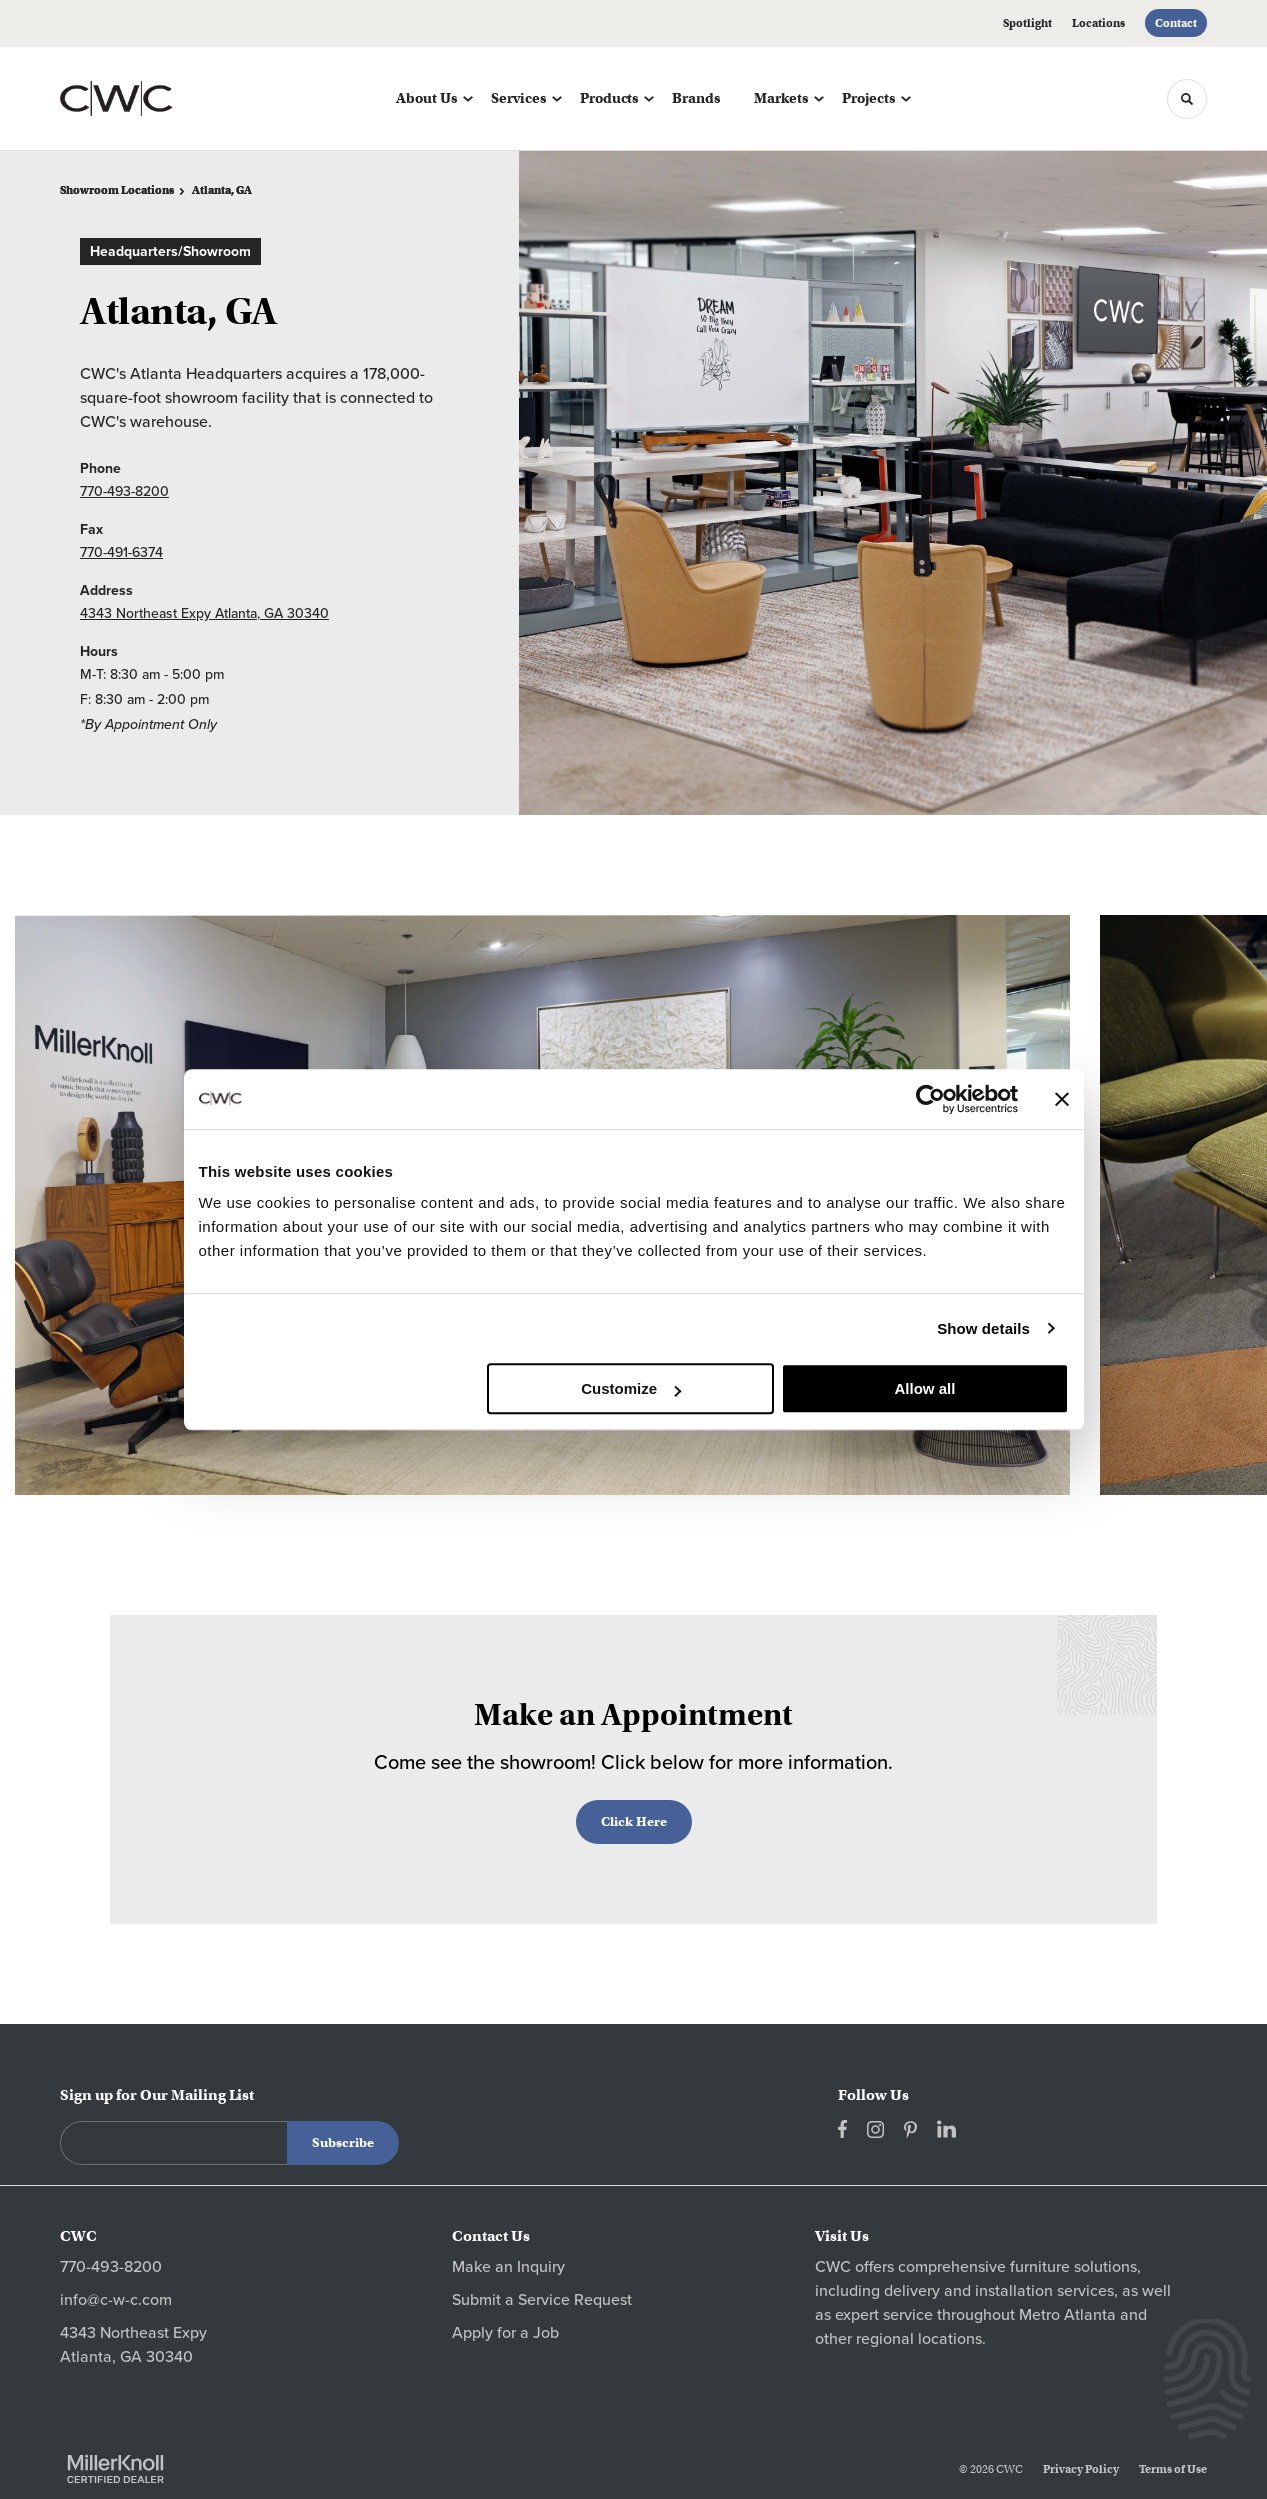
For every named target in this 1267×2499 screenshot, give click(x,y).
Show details (983, 1328)
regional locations (919, 2339)
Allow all (925, 1388)
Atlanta (1090, 2315)
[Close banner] (1062, 1099)
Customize (631, 1388)
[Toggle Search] (1187, 99)
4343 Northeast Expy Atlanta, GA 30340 (204, 613)
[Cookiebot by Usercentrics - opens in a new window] (930, 1099)
